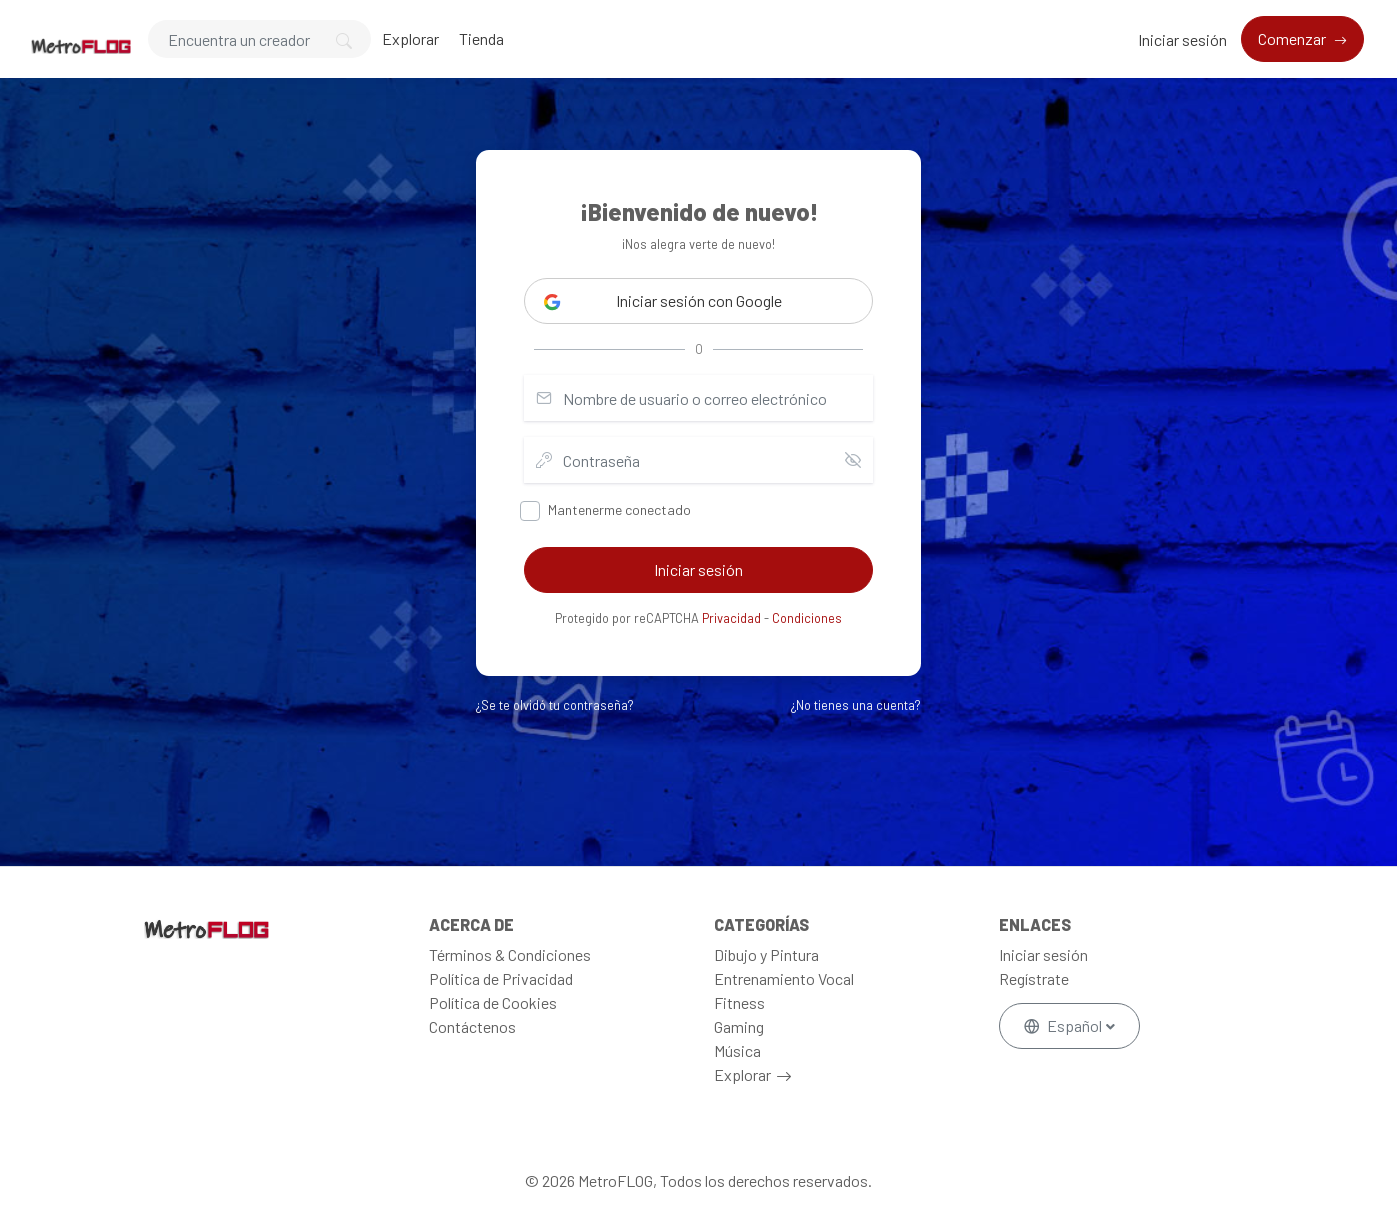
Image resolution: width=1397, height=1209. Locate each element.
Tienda (481, 38)
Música (737, 1050)
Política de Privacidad (501, 978)
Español (1064, 1025)
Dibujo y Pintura (766, 954)
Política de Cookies (493, 1002)
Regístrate (1034, 978)
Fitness (739, 1002)
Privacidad (731, 618)
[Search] (259, 39)
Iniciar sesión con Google (662, 301)
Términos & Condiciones (510, 954)
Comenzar (1293, 38)
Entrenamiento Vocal (784, 978)
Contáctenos (472, 1026)
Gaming (739, 1026)
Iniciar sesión (1182, 39)
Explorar (410, 38)
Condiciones (807, 618)
